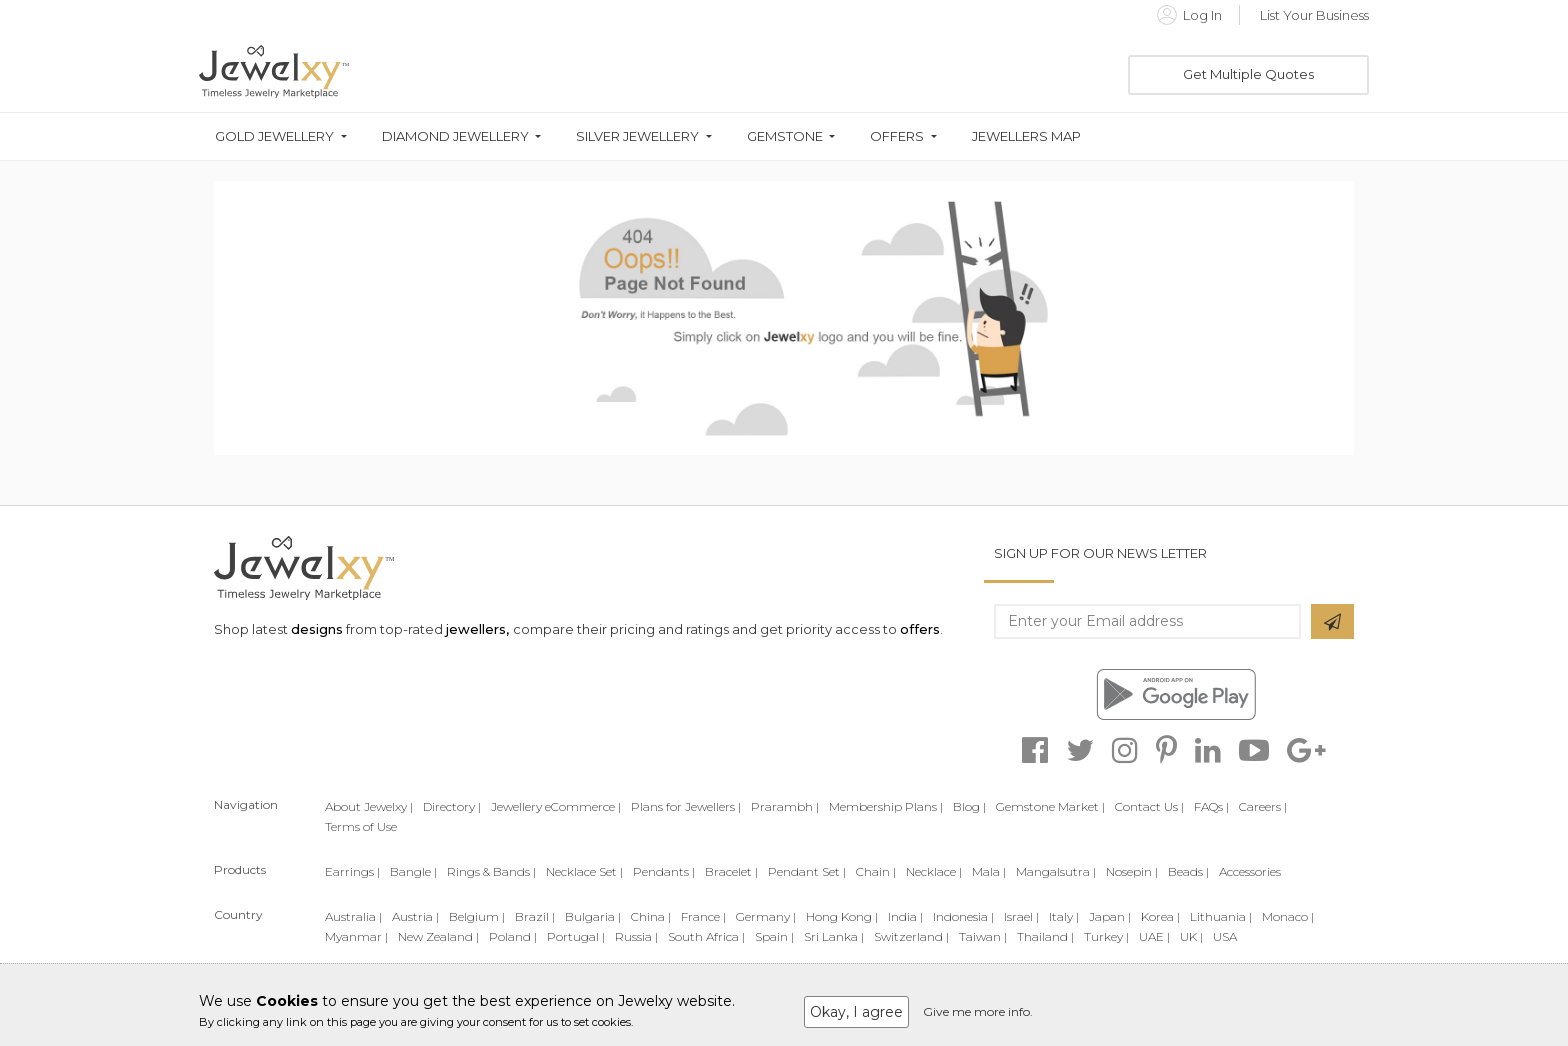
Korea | (1160, 916)
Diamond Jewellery (455, 136)
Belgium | (477, 916)
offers (920, 629)
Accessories (1250, 871)
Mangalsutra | (1056, 871)
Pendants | (664, 871)
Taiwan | (983, 936)
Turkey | (1106, 936)
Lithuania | (1221, 916)
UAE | (1154, 936)
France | (703, 916)
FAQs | (1211, 806)
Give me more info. (978, 1011)
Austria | (415, 916)
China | (651, 916)
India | (905, 916)
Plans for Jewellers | (686, 806)
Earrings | (352, 871)
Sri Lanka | (834, 936)
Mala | (989, 871)
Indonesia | (963, 916)
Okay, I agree (856, 1012)
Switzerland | (911, 936)
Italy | (1064, 916)
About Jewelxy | (369, 806)
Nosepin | (1132, 871)
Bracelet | (731, 871)
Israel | (1021, 916)
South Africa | (706, 936)
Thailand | (1045, 936)
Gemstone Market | (1050, 806)
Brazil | (535, 916)
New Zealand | (438, 936)
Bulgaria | (593, 916)
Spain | (774, 936)
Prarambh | (785, 806)
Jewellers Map (1026, 136)
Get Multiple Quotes (1248, 74)
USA (1225, 936)
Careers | (1263, 806)
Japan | (1110, 916)
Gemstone (785, 136)
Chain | (876, 871)
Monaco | (1288, 916)
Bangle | (413, 871)
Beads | (1188, 871)
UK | (1191, 936)
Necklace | (934, 871)
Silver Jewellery (637, 136)
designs (317, 629)
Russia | (636, 936)
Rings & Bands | (491, 871)
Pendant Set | (807, 871)
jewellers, (477, 629)
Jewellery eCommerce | (556, 806)
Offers (897, 136)
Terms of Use (361, 826)
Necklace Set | (584, 871)
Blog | (969, 806)
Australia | (353, 916)
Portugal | (576, 936)
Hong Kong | (842, 916)
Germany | (766, 916)
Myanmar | (356, 936)
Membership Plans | (886, 806)
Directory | (452, 806)
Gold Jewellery (274, 136)
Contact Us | (1149, 806)
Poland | (513, 936)
